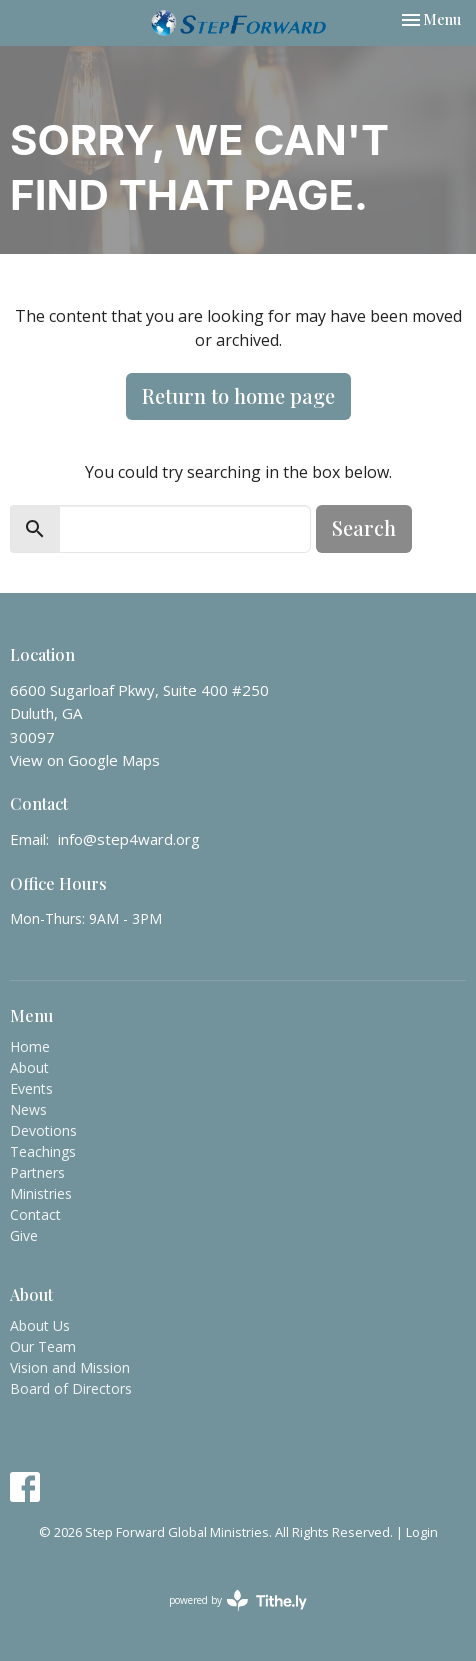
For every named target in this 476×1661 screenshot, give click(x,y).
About (29, 1067)
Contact (35, 1214)
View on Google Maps (85, 760)
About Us (40, 1325)
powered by (238, 1600)
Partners (37, 1172)
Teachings (43, 1151)
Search (364, 527)
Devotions (43, 1130)
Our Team (43, 1346)
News (28, 1109)
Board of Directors (71, 1388)
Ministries (41, 1193)
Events (31, 1088)
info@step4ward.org (129, 839)
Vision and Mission (70, 1367)
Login (422, 1532)
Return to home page (238, 395)
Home (30, 1046)
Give (24, 1235)
